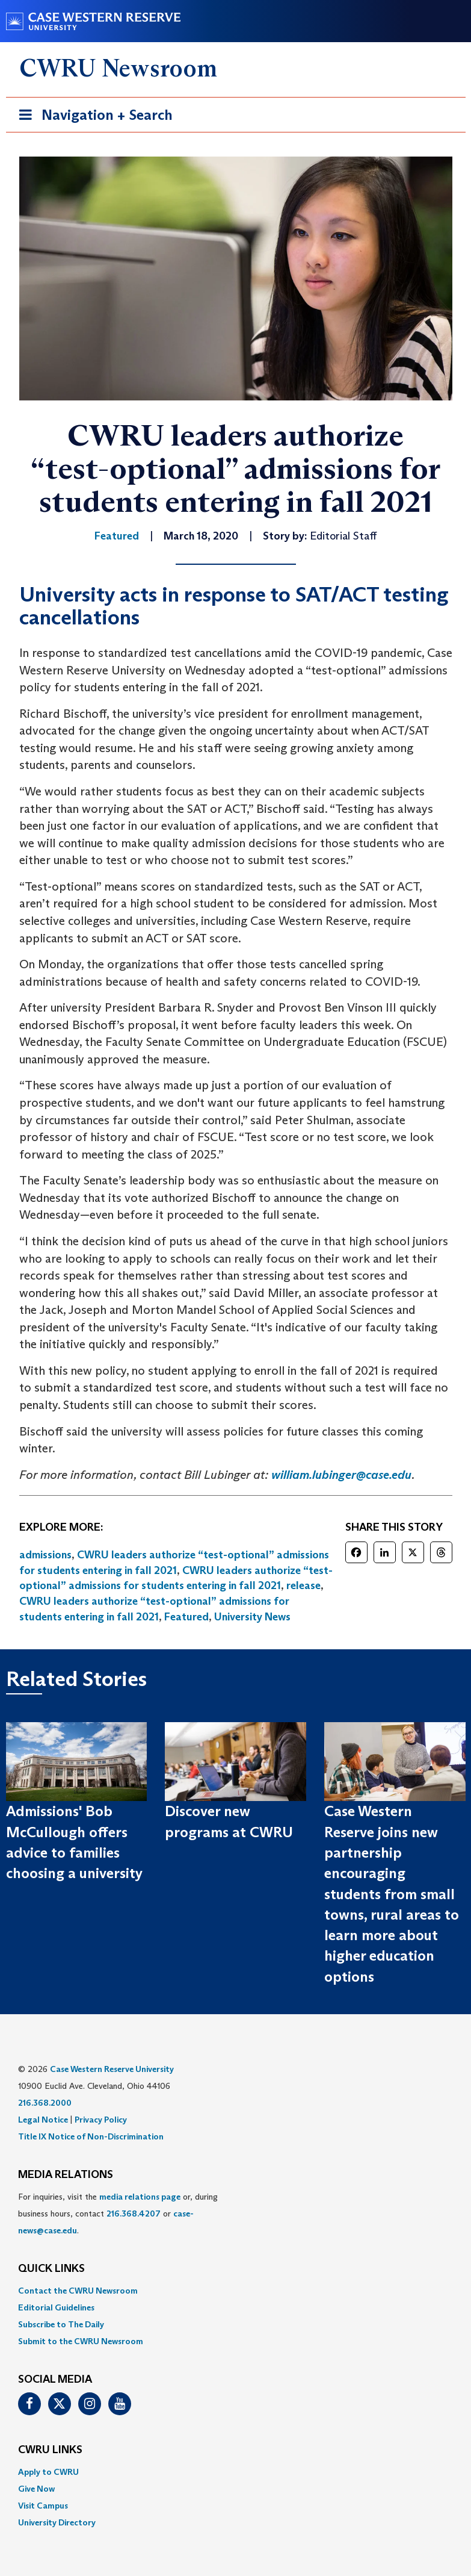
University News (252, 1616)
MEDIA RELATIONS (65, 2175)
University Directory (57, 2522)
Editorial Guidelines (56, 2307)
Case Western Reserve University (112, 2069)
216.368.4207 (133, 2213)
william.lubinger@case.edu (341, 1474)
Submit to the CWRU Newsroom (80, 2341)
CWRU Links (50, 2450)
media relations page (139, 2196)
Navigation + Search (92, 117)
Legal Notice (43, 2119)
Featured (186, 1616)
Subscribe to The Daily (61, 2324)
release (303, 1585)
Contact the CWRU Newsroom (78, 2290)
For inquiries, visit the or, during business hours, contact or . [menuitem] (118, 2213)
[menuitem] (236, 2290)
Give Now (36, 2488)
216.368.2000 (45, 2102)
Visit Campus (43, 2505)
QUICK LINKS (51, 2269)
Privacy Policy (101, 2119)
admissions (45, 1554)
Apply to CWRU (48, 2471)
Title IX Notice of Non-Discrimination (91, 2136)
